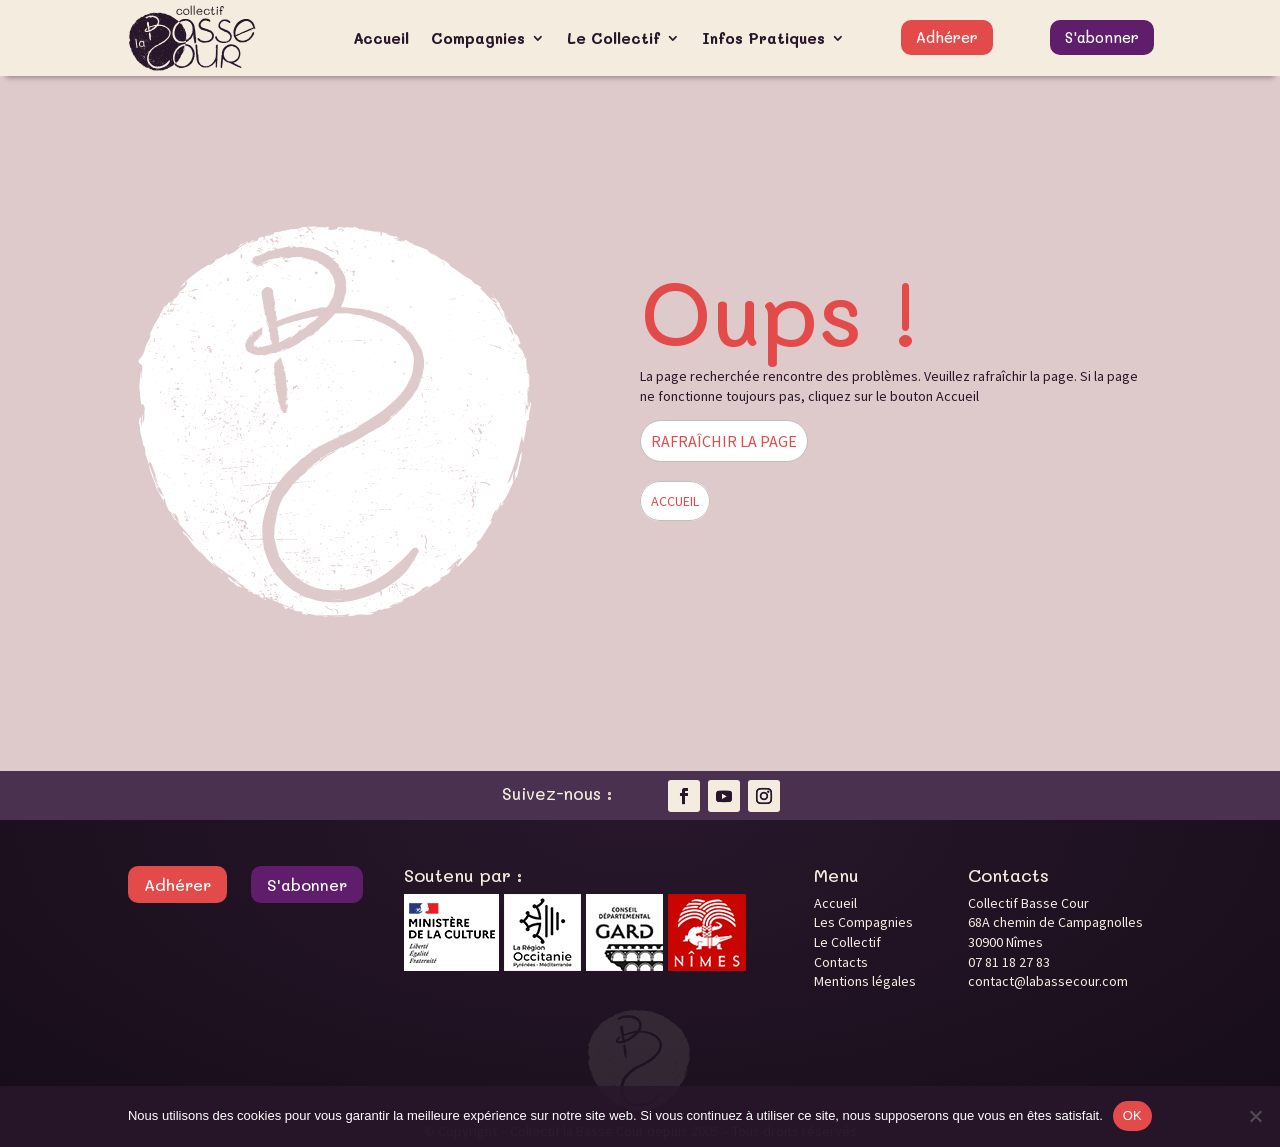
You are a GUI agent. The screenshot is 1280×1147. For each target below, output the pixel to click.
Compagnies (478, 38)
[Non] (1255, 1116)
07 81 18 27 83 (1009, 962)
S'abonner (1102, 37)
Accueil (381, 38)
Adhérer (947, 37)
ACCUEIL (675, 501)
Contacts (841, 962)
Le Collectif (613, 38)
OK (1132, 1115)
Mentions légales (865, 981)
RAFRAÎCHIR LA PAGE (724, 441)
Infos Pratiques (763, 38)
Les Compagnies (863, 922)
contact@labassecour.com (1048, 981)
